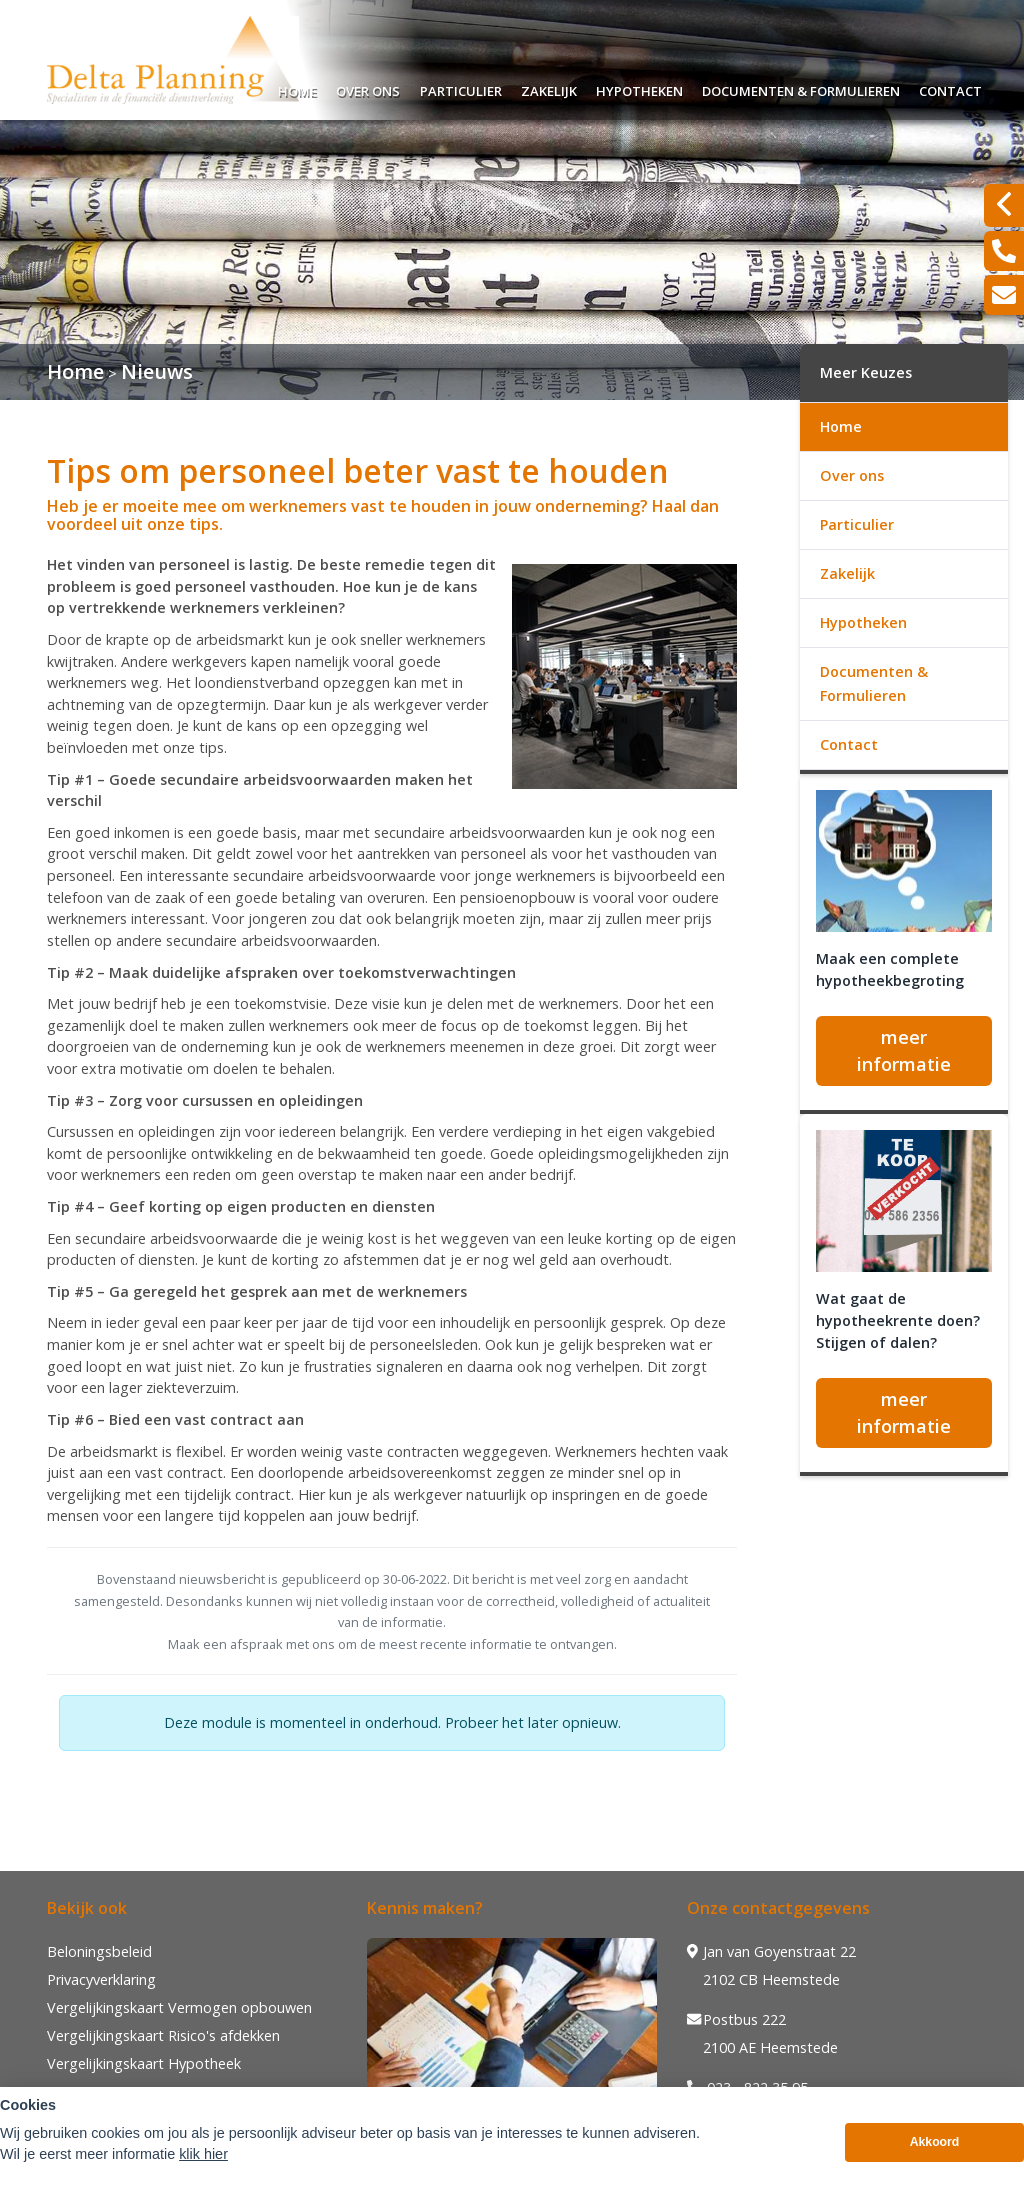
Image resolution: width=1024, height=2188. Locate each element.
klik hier (203, 2167)
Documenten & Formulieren (801, 88)
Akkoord (935, 2155)
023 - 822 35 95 (747, 2088)
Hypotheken (639, 88)
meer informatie (904, 1050)
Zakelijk (549, 88)
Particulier (461, 88)
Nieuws (157, 371)
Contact (950, 88)
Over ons (368, 88)
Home (297, 88)
